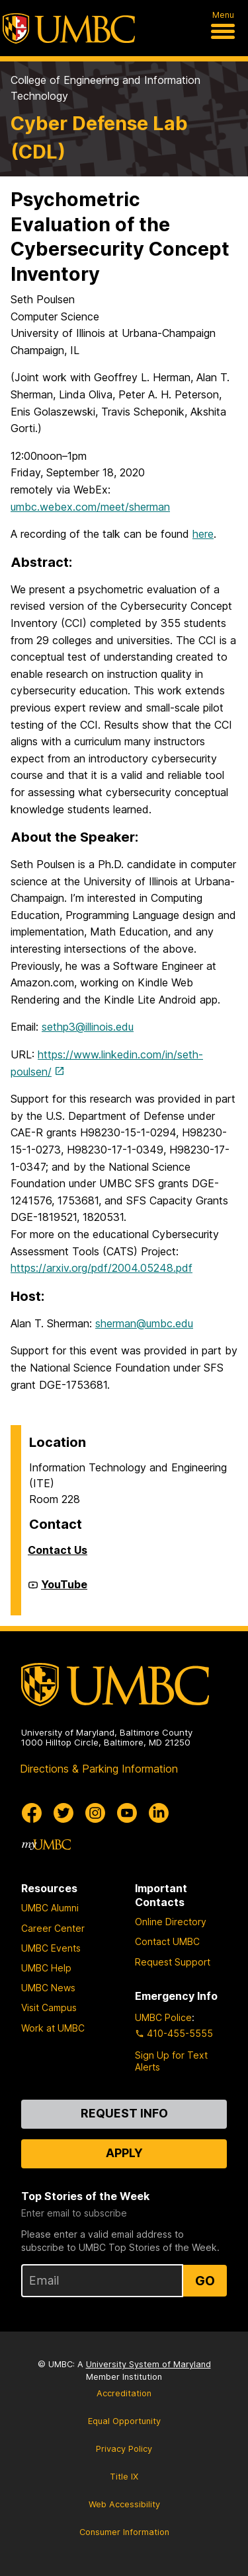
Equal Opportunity (124, 2421)
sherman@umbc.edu (144, 1323)
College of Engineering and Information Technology (105, 87)
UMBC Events (51, 1948)
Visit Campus (49, 2007)
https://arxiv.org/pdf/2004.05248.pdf (101, 1267)
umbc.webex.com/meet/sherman (90, 506)
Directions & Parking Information (99, 1768)
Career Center (53, 1928)
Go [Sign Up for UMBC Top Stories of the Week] (205, 2281)
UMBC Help (46, 1967)
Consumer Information (124, 2532)
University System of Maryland (148, 2364)
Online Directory (170, 1921)
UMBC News (48, 1987)
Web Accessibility (124, 2504)
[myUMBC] (46, 1844)
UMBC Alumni (50, 1907)
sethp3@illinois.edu (88, 1026)
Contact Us (57, 1550)
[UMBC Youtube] (127, 1812)
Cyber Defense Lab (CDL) (99, 137)
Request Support (172, 1962)
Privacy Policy (124, 2449)
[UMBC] (69, 28)
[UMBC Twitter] (63, 1812)
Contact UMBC (167, 1941)
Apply (124, 2153)
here (203, 533)
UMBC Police (163, 2017)
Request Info (124, 2113)
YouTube (64, 1589)
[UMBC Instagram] (95, 1812)
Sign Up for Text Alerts (171, 2061)
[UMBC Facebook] (31, 1812)
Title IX (124, 2477)
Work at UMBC (53, 2028)
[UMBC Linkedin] (158, 1812)
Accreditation (124, 2393)
